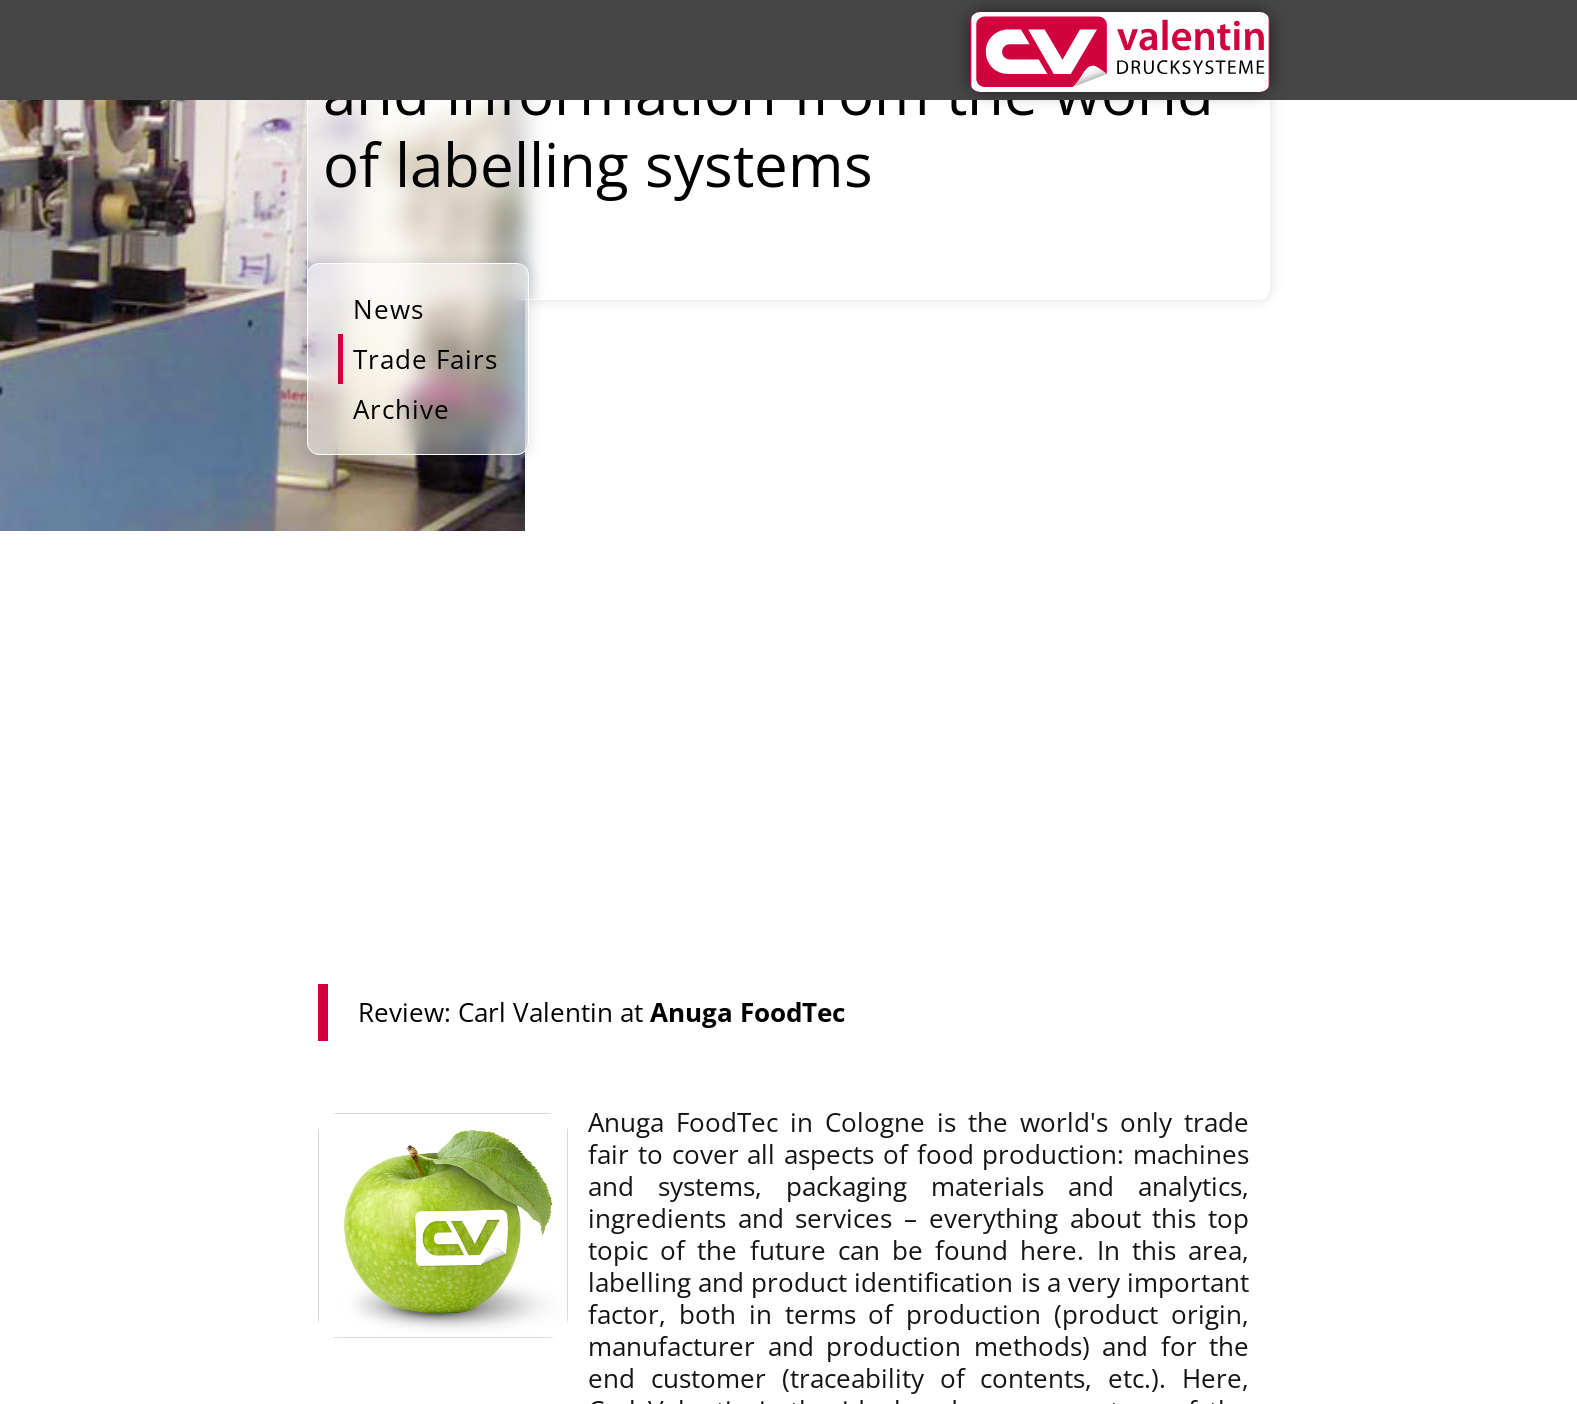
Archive (401, 409)
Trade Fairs (425, 359)
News (388, 309)
